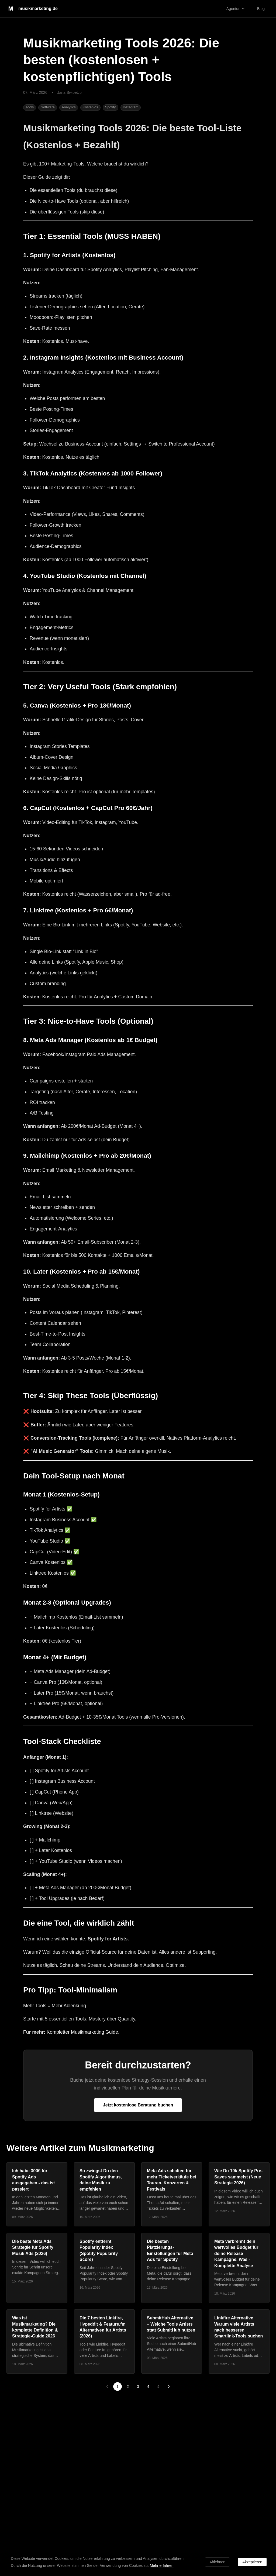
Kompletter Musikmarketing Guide (82, 2032)
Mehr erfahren (162, 2565)
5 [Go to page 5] (158, 2386)
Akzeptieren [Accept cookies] (252, 2562)
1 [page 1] (117, 2386)
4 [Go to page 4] (148, 2386)
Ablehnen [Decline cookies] (217, 2562)
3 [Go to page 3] (138, 2386)
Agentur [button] (236, 8)
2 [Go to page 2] (128, 2386)
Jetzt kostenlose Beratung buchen (138, 2105)
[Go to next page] (168, 2386)
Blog (261, 8)
